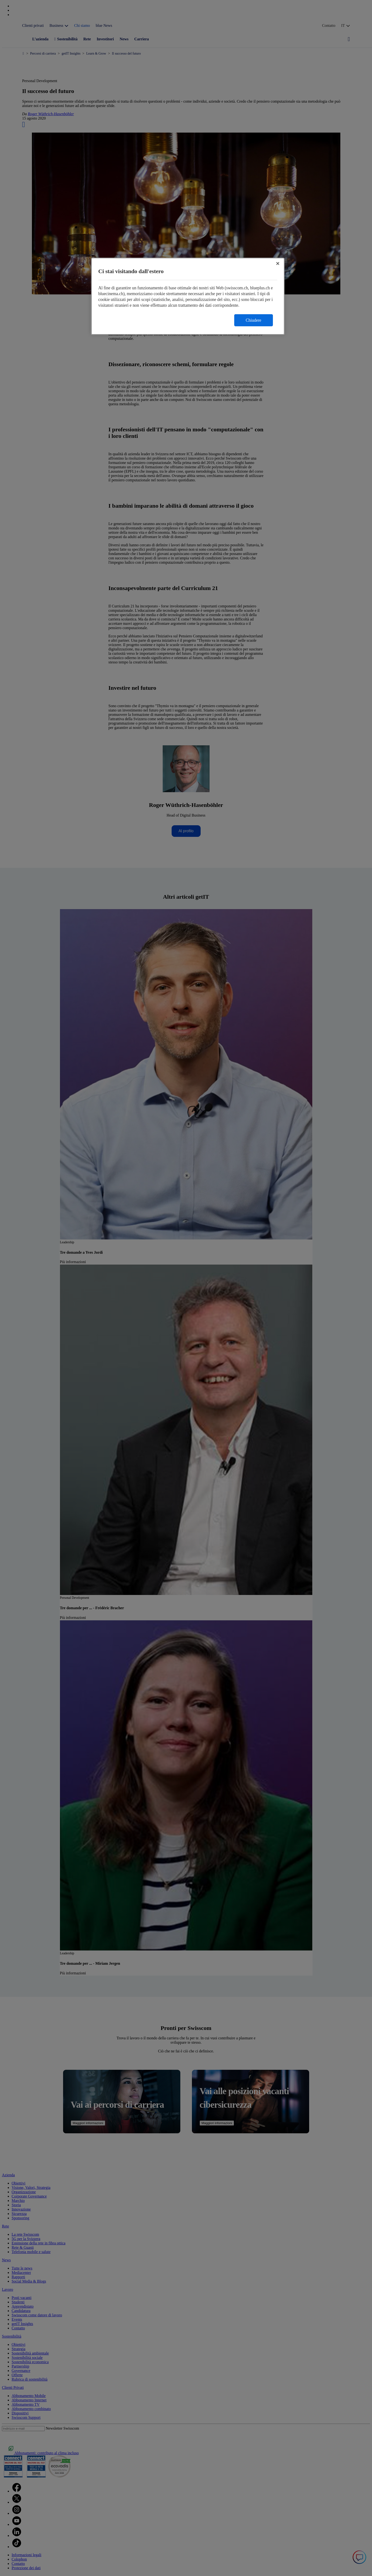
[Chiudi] (277, 263)
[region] (187, 296)
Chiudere (253, 320)
